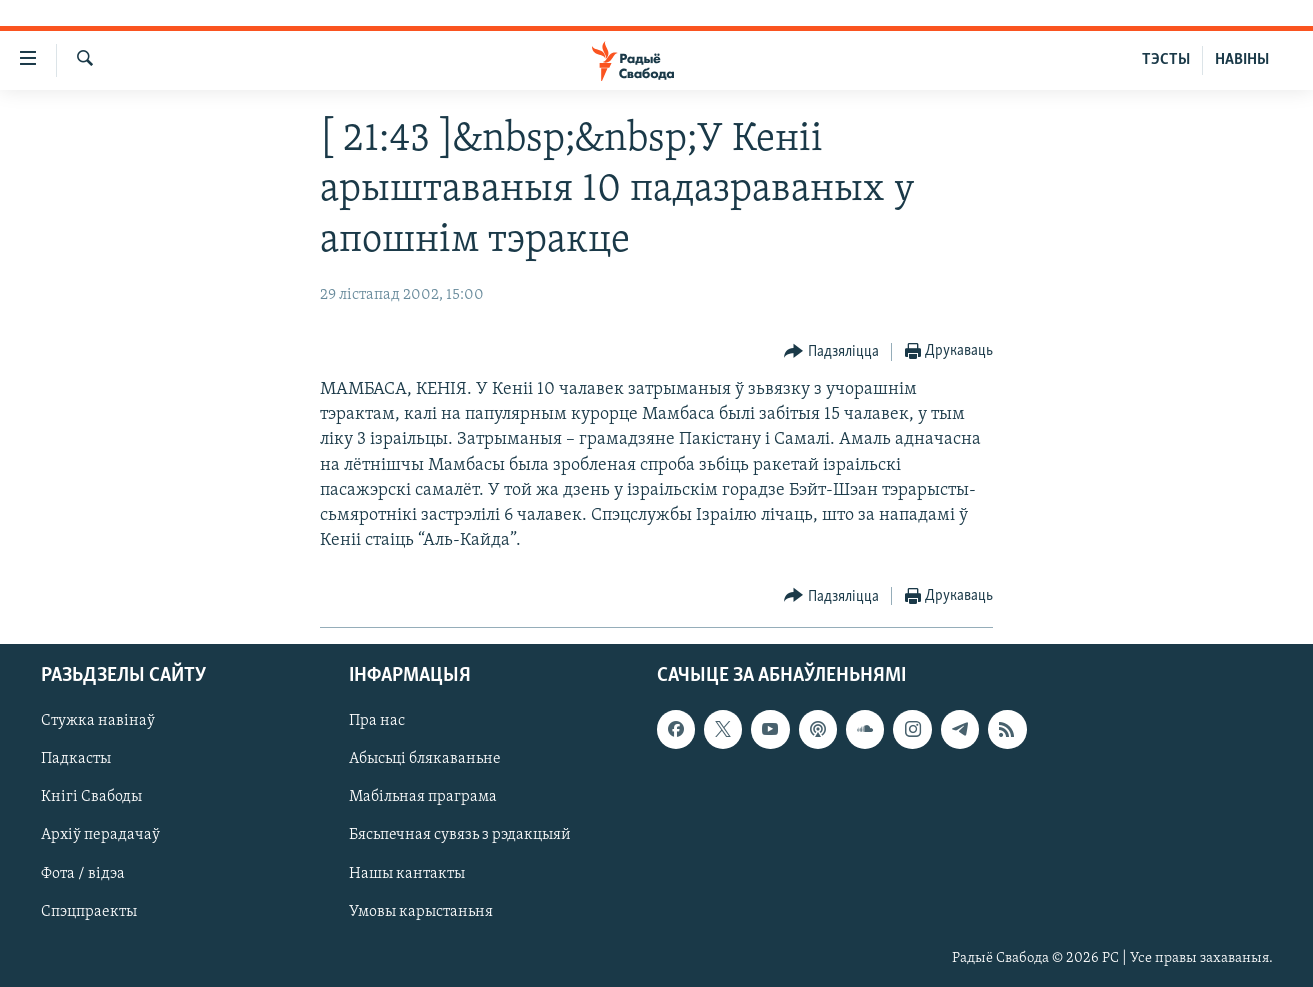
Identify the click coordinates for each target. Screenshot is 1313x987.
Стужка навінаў (98, 721)
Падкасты (76, 759)
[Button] (831, 352)
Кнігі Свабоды (91, 797)
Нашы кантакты (407, 873)
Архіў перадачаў (100, 835)
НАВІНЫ (1242, 60)
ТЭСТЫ (1166, 60)
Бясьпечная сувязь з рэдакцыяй (460, 835)
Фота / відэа (83, 873)
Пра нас (377, 721)
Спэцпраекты (89, 911)
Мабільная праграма (423, 797)
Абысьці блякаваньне (425, 759)
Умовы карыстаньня (421, 911)
